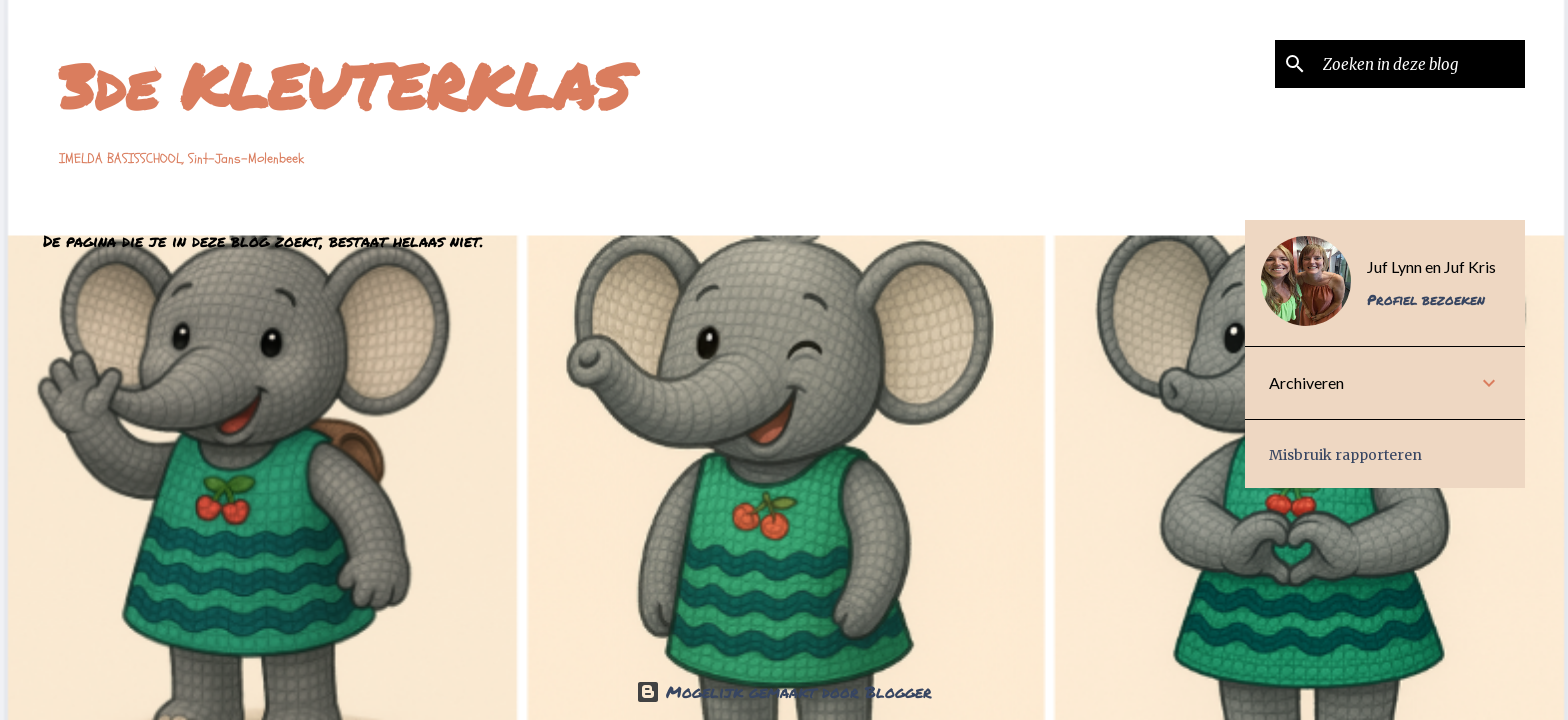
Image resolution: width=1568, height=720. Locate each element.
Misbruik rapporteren (1345, 455)
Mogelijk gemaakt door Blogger (784, 691)
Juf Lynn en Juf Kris (1431, 266)
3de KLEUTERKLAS (345, 85)
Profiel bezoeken (1426, 299)
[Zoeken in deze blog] (1420, 64)
